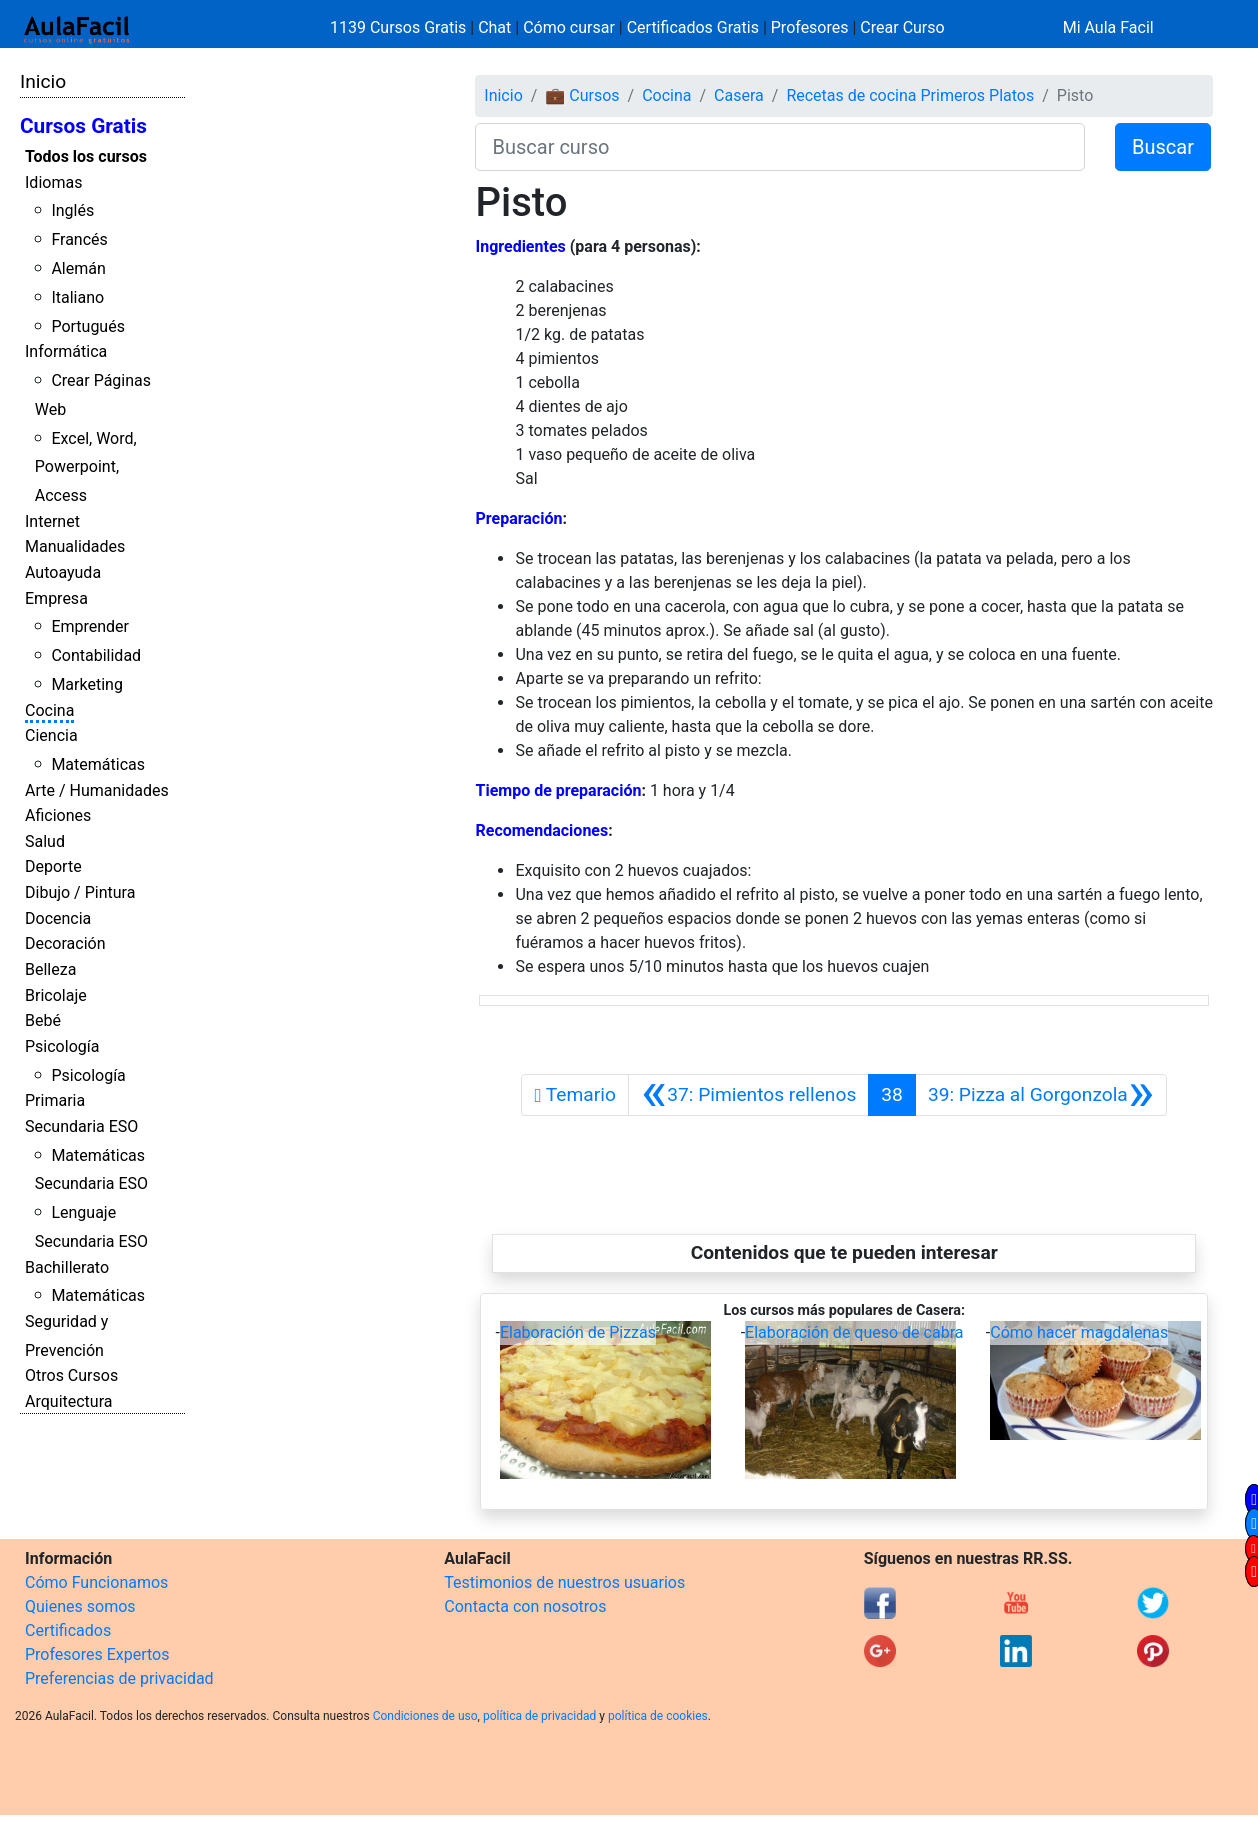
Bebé (43, 1020)
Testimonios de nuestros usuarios (564, 1582)
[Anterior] (748, 1095)
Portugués (88, 326)
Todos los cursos (86, 156)
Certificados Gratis (693, 27)
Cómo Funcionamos (96, 1582)
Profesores (810, 27)
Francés (79, 239)
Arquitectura (68, 1401)
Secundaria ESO (81, 1126)
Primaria (55, 1100)
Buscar (1163, 147)
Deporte (53, 866)
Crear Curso (902, 27)
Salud (45, 841)
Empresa (56, 598)
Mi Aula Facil (1108, 27)
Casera (739, 95)
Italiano (77, 297)
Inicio (43, 81)
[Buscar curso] (780, 147)
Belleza (50, 969)
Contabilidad (96, 655)
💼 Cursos (582, 95)
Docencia (58, 918)
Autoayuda (63, 572)
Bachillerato (67, 1267)
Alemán (78, 268)
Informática (66, 351)
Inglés (72, 210)
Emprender (90, 626)
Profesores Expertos (97, 1654)
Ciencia (51, 735)
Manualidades (75, 546)
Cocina (49, 710)
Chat (494, 27)
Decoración (65, 943)
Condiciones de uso (425, 1716)
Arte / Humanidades (97, 790)
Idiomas (53, 182)
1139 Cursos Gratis (400, 27)
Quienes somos (80, 1606)
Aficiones (58, 815)
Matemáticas (98, 764)
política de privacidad (539, 1716)
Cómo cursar (569, 27)
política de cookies (658, 1716)
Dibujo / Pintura (80, 892)
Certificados (68, 1630)
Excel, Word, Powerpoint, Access (86, 467)
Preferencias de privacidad (119, 1678)
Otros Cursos (71, 1375)
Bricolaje (56, 995)
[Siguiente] (1041, 1095)
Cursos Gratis (83, 126)
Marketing (86, 684)
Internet (52, 521)
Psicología (62, 1046)
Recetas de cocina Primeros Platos (910, 95)
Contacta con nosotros (525, 1606)
